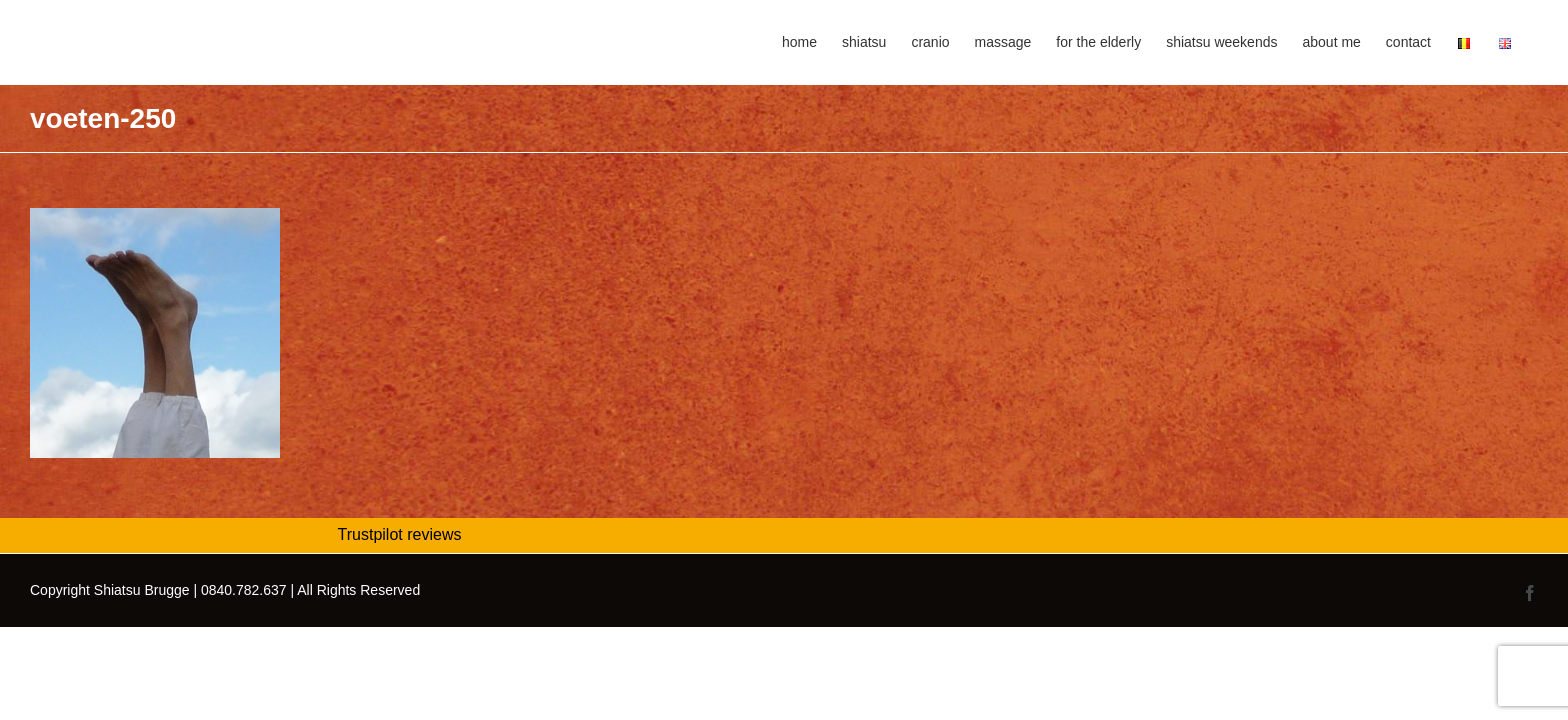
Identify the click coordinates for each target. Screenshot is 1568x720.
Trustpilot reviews (400, 534)
